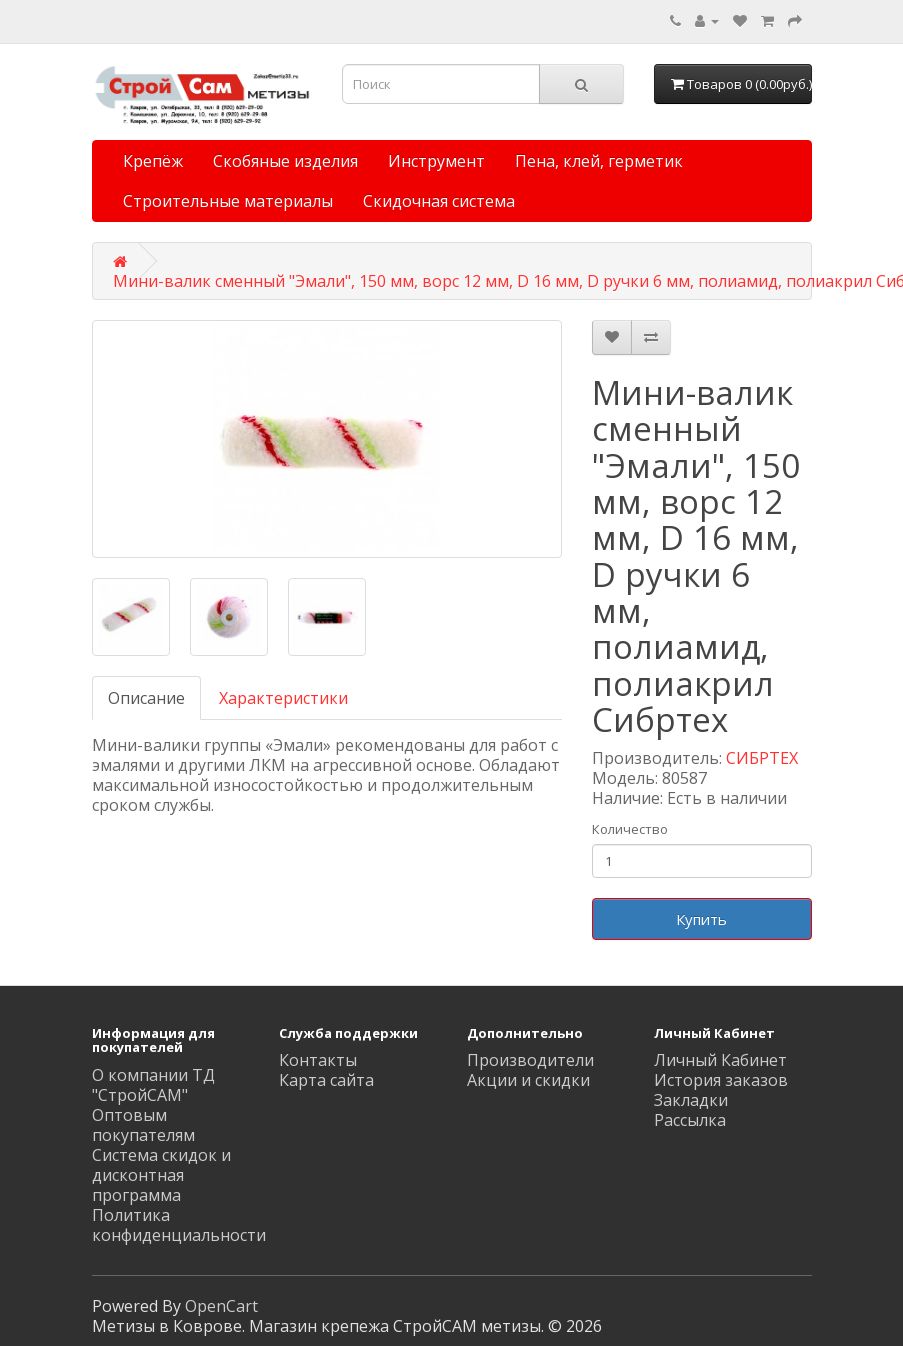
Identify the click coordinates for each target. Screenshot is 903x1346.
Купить (701, 919)
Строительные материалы (228, 201)
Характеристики (283, 698)
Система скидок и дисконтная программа (161, 1175)
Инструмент (436, 161)
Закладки (691, 1100)
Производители (530, 1060)
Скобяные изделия (285, 161)
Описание (146, 698)
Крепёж (153, 161)
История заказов (721, 1080)
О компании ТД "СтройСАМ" (153, 1085)
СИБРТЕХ (762, 758)
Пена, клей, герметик (599, 161)
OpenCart (221, 1306)
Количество (630, 829)
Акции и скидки (528, 1080)
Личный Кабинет (720, 1060)
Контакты (318, 1060)
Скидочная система (439, 201)
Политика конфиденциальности (179, 1225)
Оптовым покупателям (143, 1125)
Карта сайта (326, 1080)
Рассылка (690, 1120)
